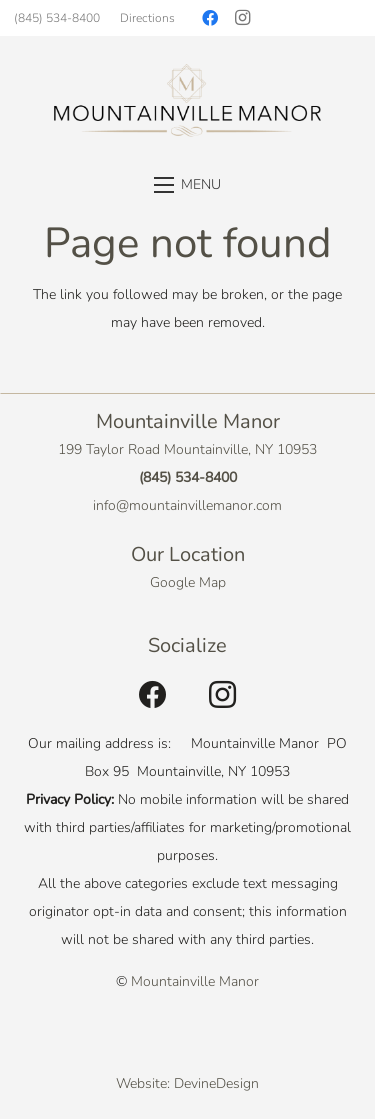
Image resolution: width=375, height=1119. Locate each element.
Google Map (188, 582)
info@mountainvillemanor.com (187, 505)
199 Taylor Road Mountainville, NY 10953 (187, 449)
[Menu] (187, 185)
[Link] (187, 100)
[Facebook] (210, 18)
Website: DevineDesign (187, 1083)
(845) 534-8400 (188, 477)
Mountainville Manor (195, 981)
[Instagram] (242, 18)
